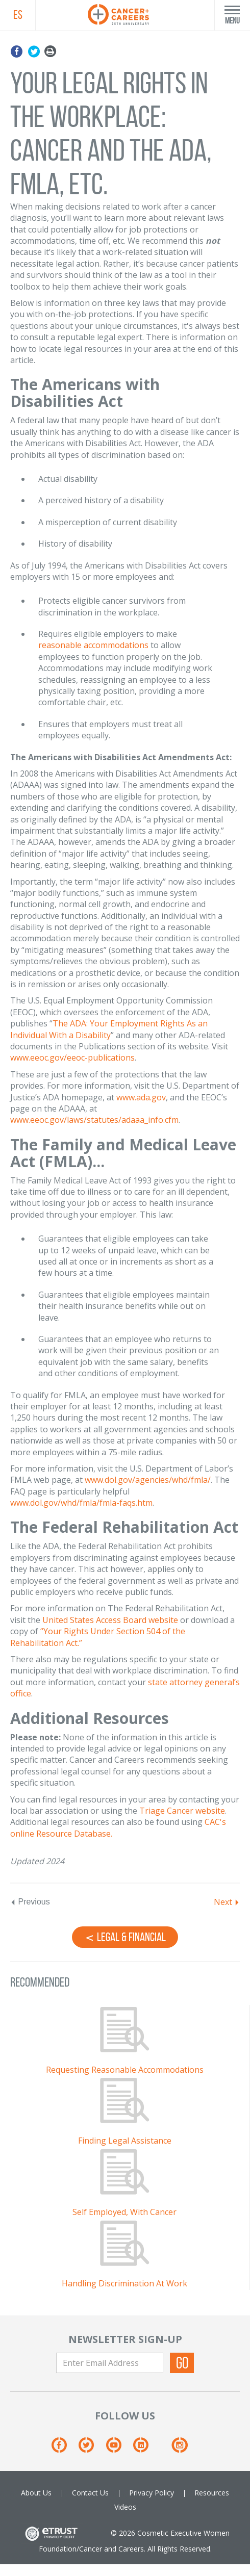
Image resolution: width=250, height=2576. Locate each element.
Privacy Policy (151, 2492)
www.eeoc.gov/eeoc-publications (72, 1057)
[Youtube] (118, 2448)
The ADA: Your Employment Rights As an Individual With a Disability (109, 1029)
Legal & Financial (125, 1936)
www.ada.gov (141, 1097)
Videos (125, 2507)
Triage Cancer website (182, 1810)
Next (223, 1902)
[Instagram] (179, 2448)
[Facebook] (64, 2448)
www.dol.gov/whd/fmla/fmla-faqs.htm (81, 1502)
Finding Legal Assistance (124, 2140)
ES (17, 14)
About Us (36, 2492)
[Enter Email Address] (109, 2363)
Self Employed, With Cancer (124, 2212)
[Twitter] (91, 2448)
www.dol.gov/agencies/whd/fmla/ (148, 1479)
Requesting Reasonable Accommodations (125, 2069)
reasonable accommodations (93, 645)
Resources (211, 2492)
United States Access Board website (110, 1620)
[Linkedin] (145, 2448)
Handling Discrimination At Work (124, 2283)
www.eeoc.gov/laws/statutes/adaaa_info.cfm (94, 1119)
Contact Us (90, 2492)
